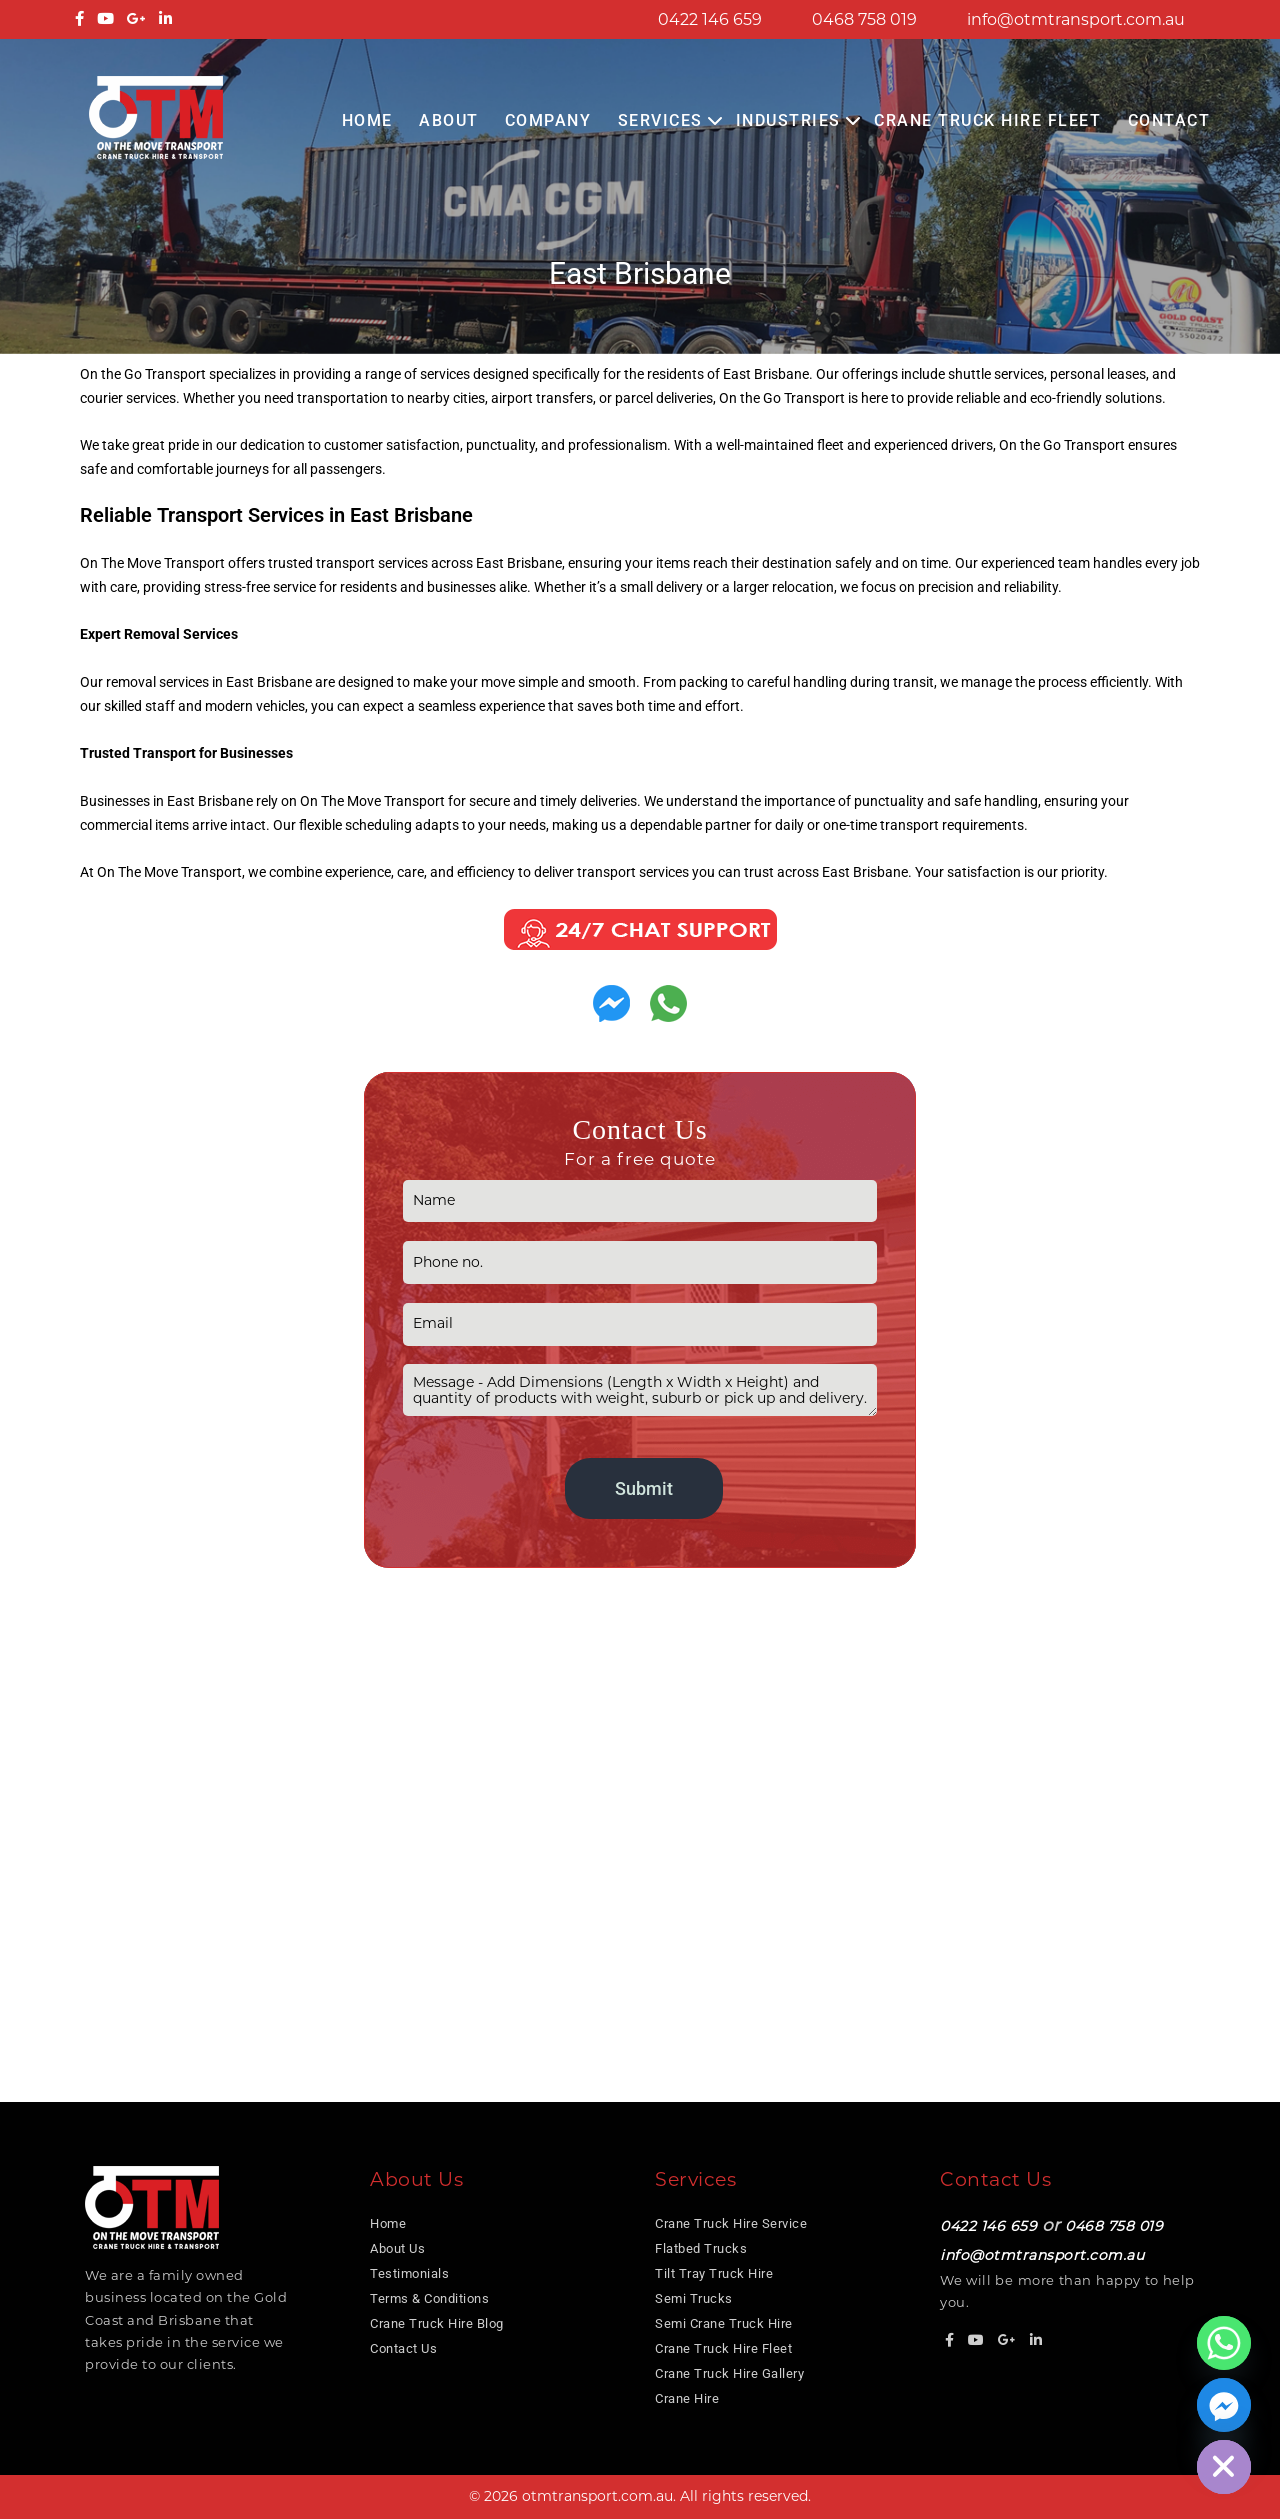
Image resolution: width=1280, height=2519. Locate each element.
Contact (1169, 120)
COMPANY (548, 120)
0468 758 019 (864, 19)
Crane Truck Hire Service (731, 2223)
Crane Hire (687, 2398)
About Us (397, 2248)
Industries (788, 120)
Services (660, 120)
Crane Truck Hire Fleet (987, 120)
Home (367, 120)
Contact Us (403, 2348)
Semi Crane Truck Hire (724, 2323)
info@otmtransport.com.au (1076, 19)
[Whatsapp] (1224, 2343)
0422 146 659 (710, 19)
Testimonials (409, 2273)
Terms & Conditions (429, 2298)
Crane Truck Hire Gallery (729, 2373)
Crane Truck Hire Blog (437, 2323)
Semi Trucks (694, 2298)
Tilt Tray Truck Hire (714, 2273)
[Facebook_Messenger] (1224, 2405)
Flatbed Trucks (701, 2248)
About (449, 120)
